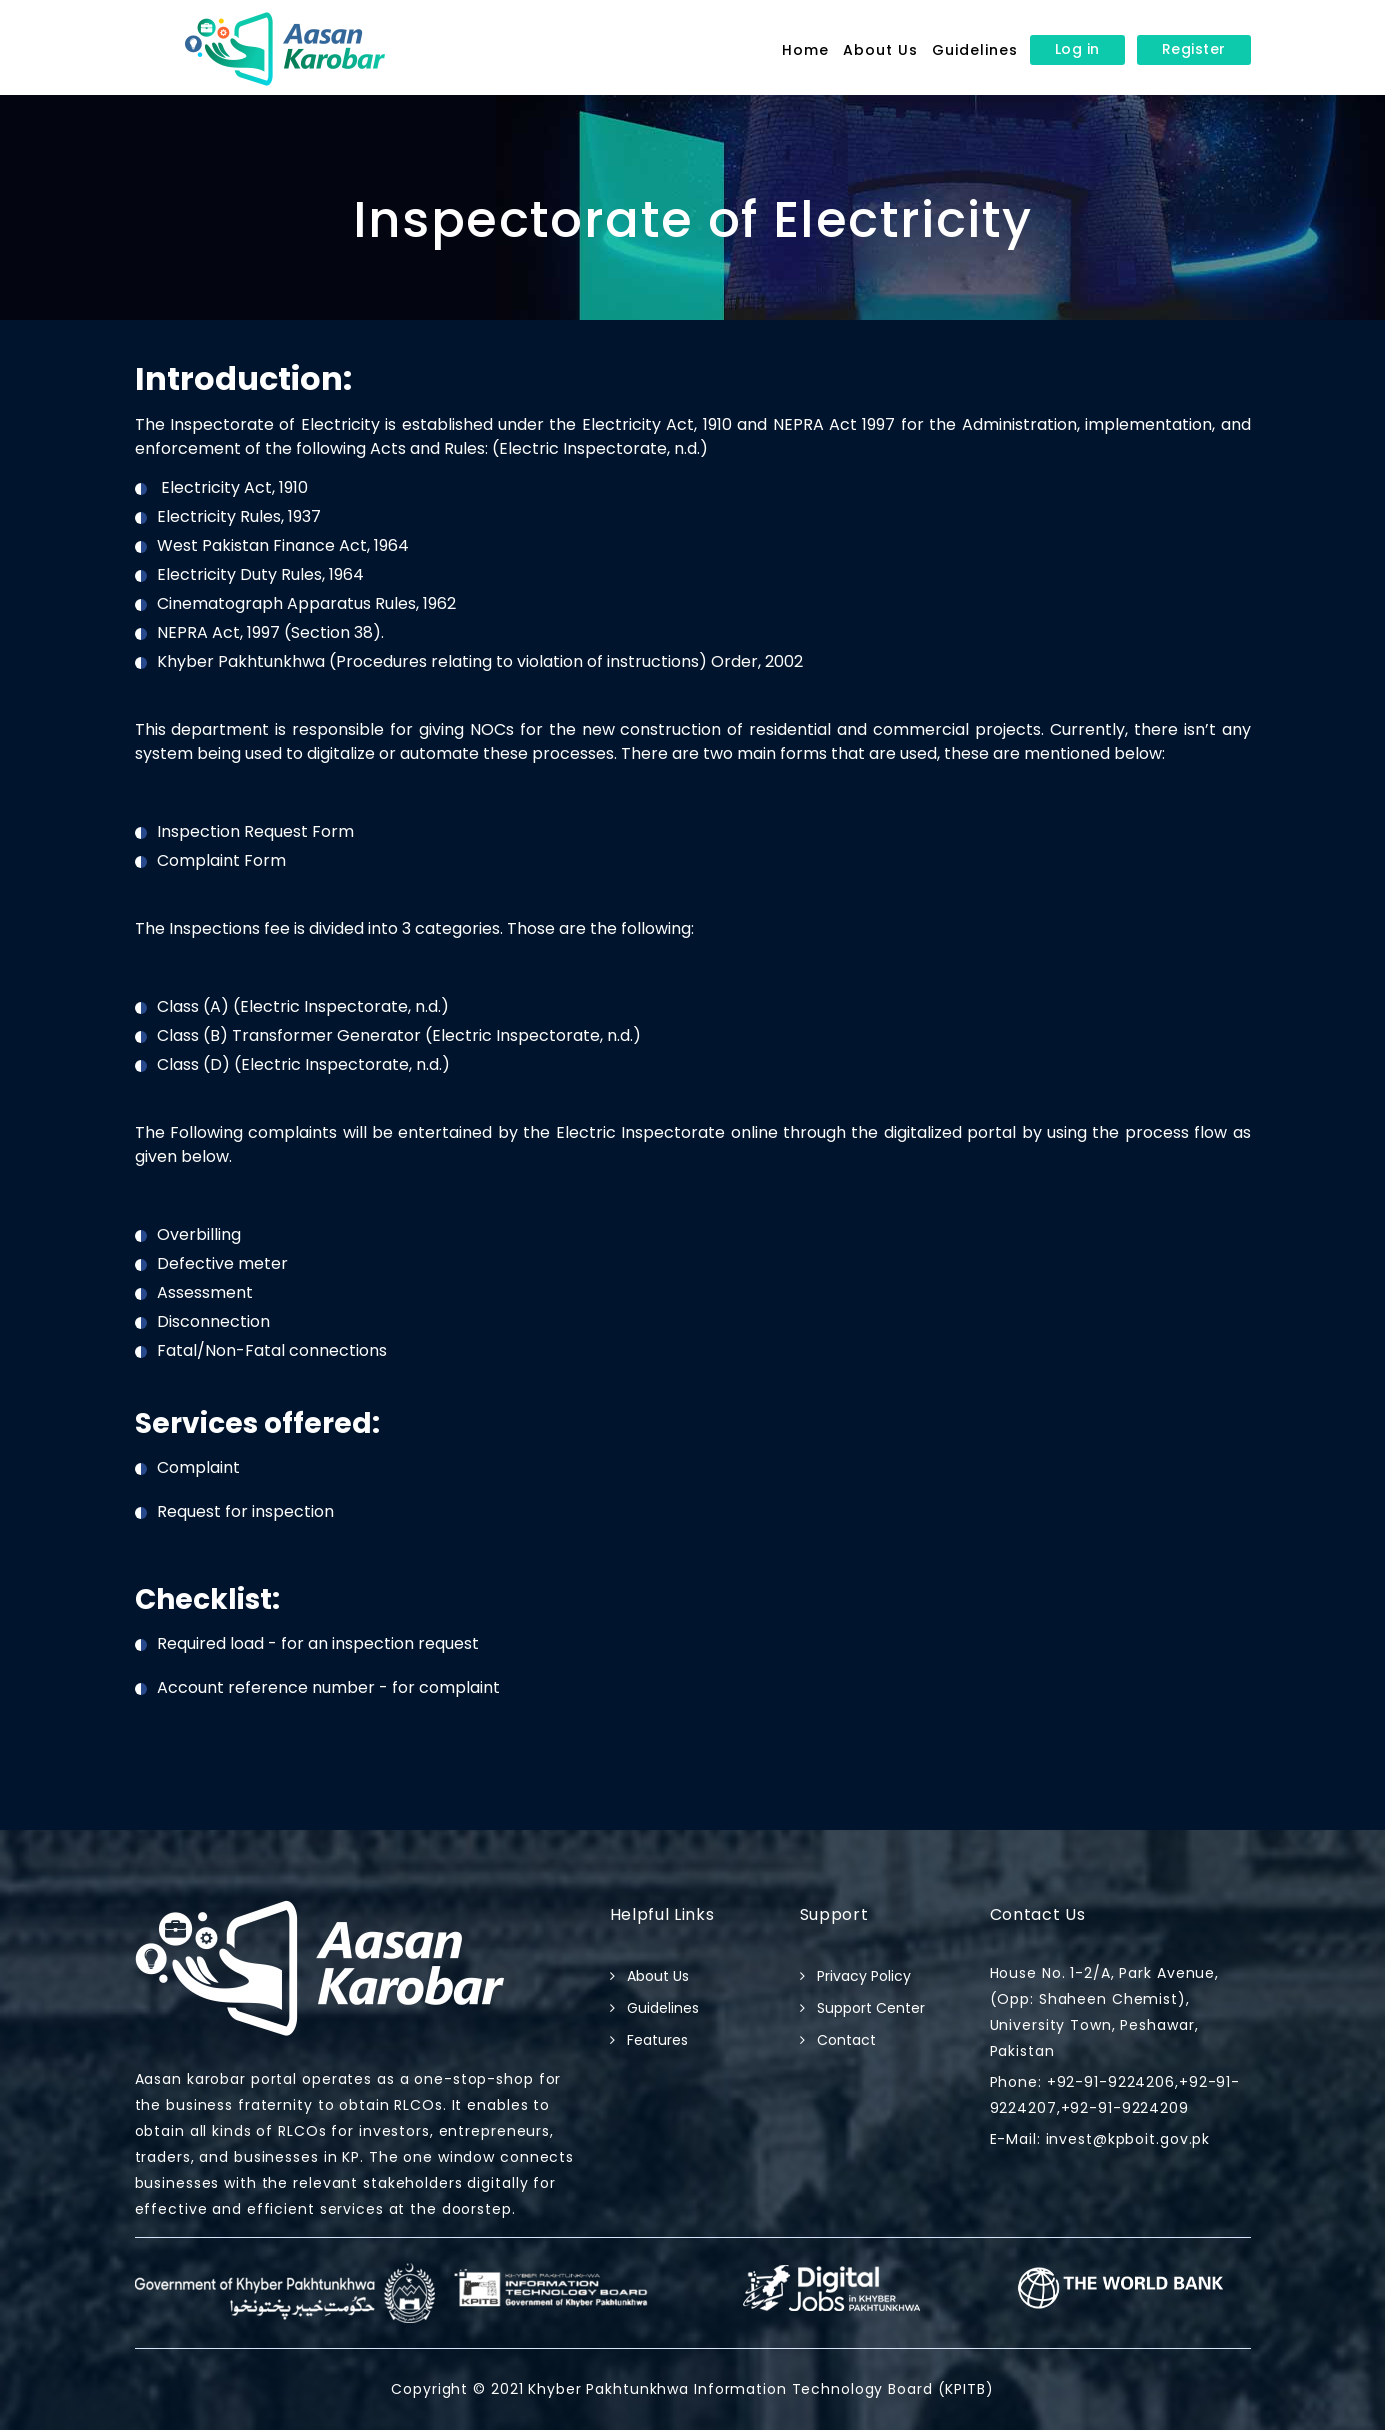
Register (1194, 49)
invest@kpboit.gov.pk (1125, 2139)
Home (805, 50)
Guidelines (975, 50)
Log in (1077, 49)
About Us (880, 50)
